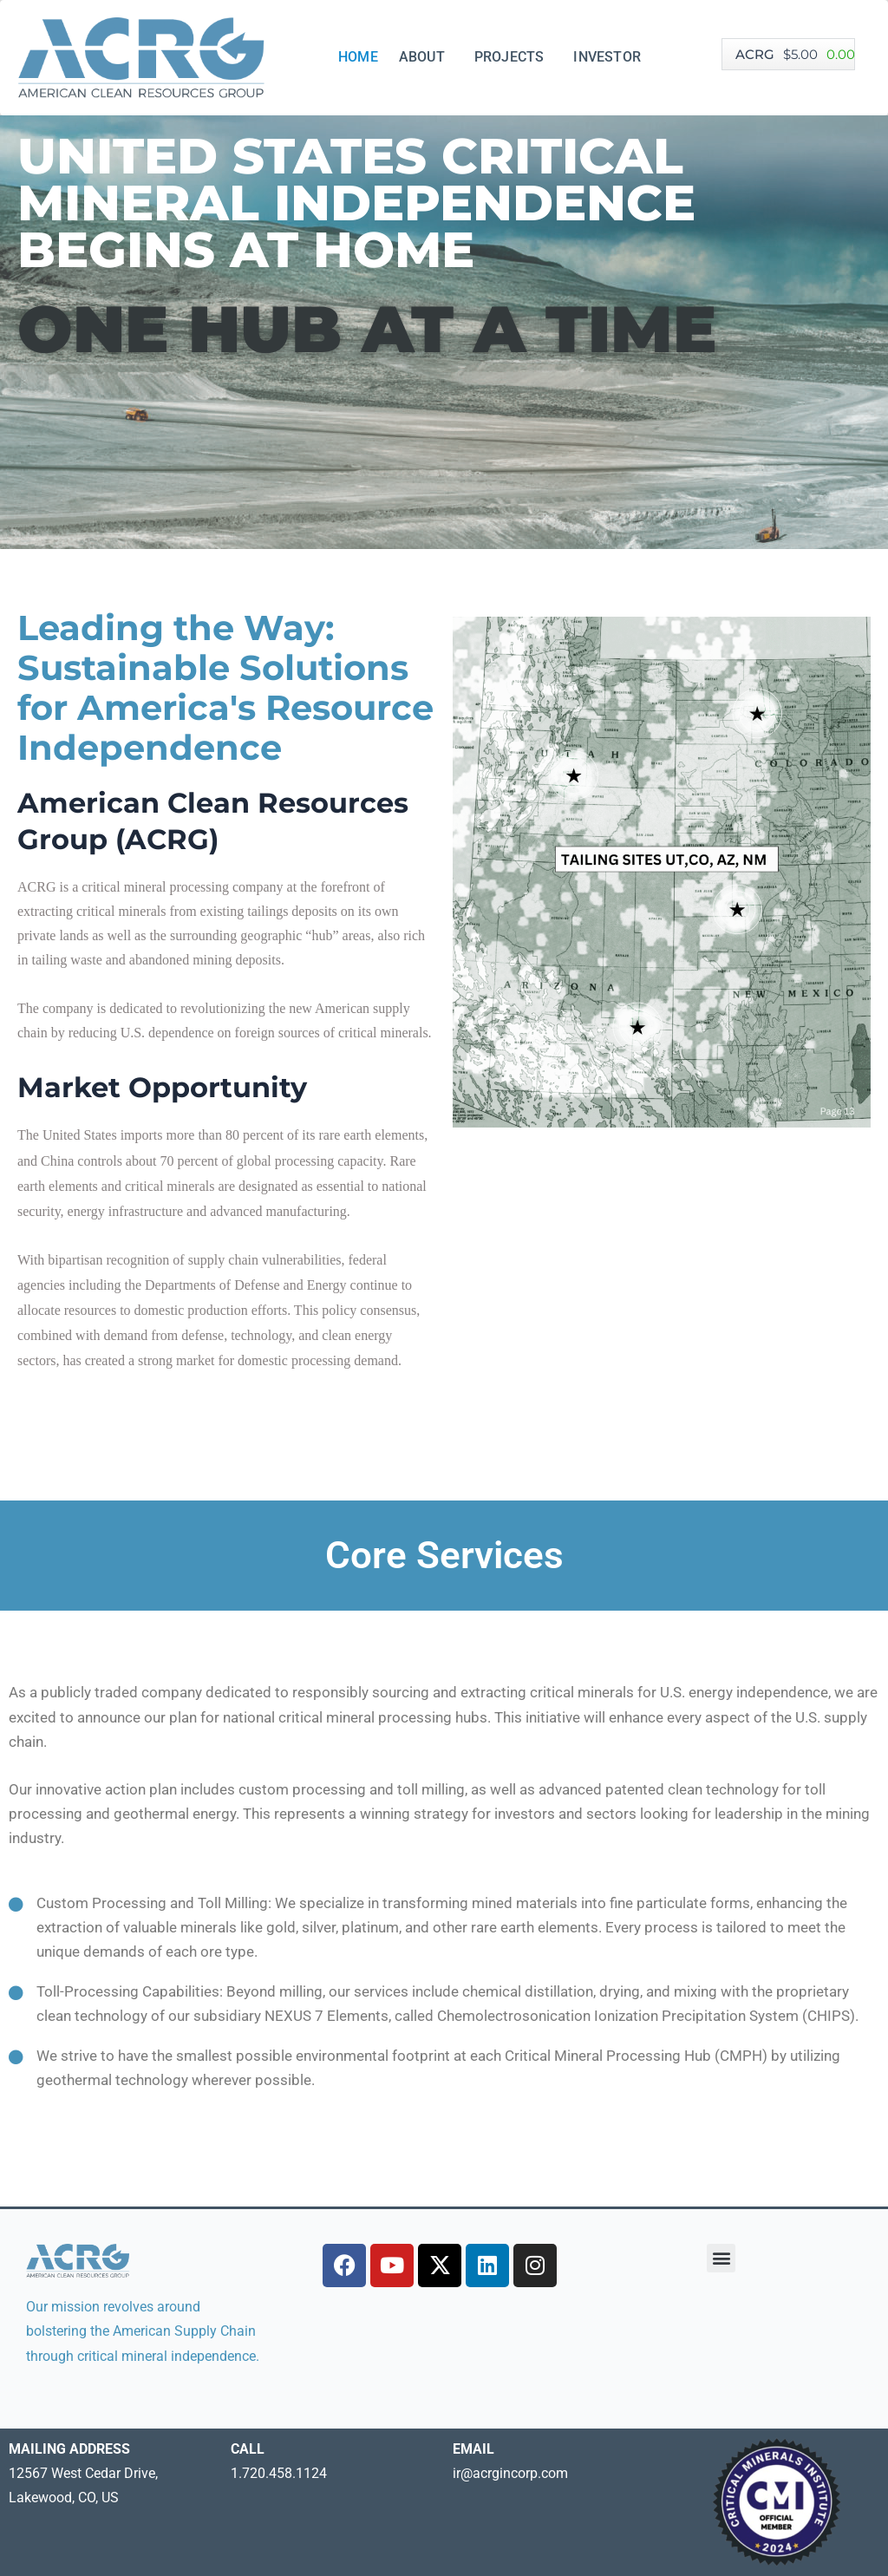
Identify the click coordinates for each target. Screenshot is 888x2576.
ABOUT (426, 57)
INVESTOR (611, 57)
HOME (358, 57)
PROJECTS (513, 57)
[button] (721, 2258)
